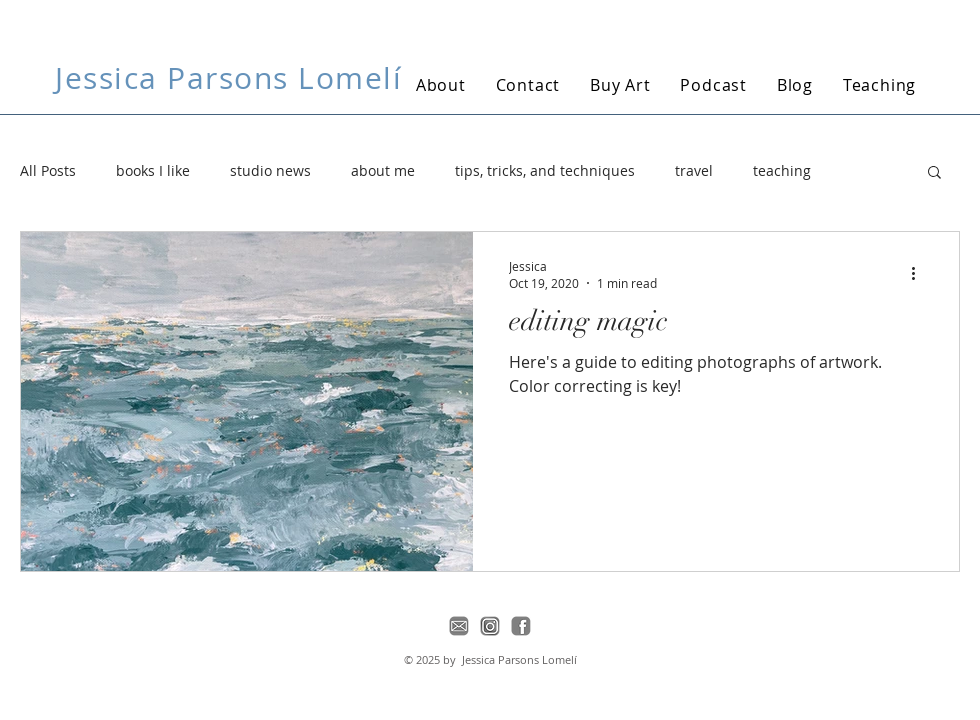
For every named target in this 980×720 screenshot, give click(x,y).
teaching (782, 170)
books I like (153, 170)
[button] (934, 173)
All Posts (48, 170)
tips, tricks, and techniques (545, 170)
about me (383, 170)
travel (694, 170)
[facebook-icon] (521, 626)
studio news (270, 170)
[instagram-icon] (490, 626)
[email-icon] (459, 626)
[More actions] (920, 274)
